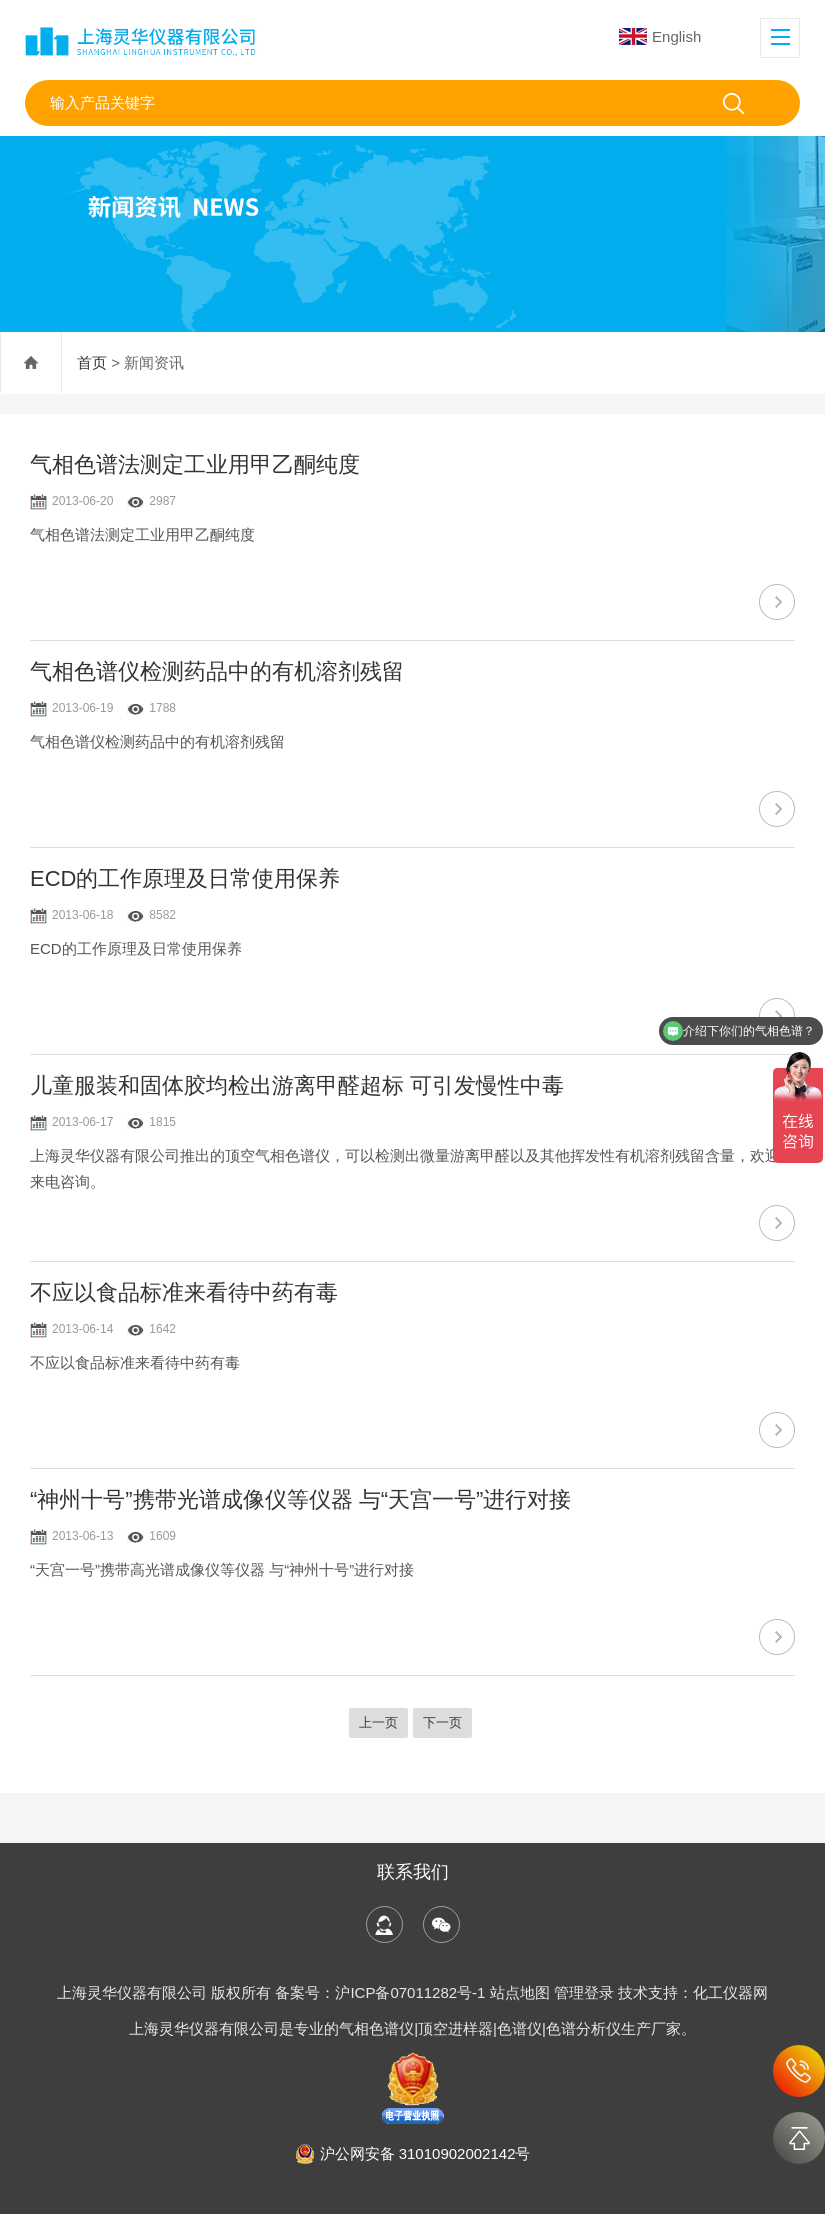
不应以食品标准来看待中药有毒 (184, 1292)
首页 (92, 362)
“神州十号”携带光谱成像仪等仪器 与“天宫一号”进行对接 (300, 1499)
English (660, 36)
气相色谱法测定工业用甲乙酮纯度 (195, 464)
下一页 (442, 1722)
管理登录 (584, 1992)
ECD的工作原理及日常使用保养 (185, 878)
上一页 (378, 1722)
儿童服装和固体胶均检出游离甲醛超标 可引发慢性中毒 (297, 1085)
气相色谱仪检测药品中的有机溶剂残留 (217, 671)
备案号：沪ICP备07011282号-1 (382, 1992)
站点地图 (520, 1992)
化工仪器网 (730, 1992)
